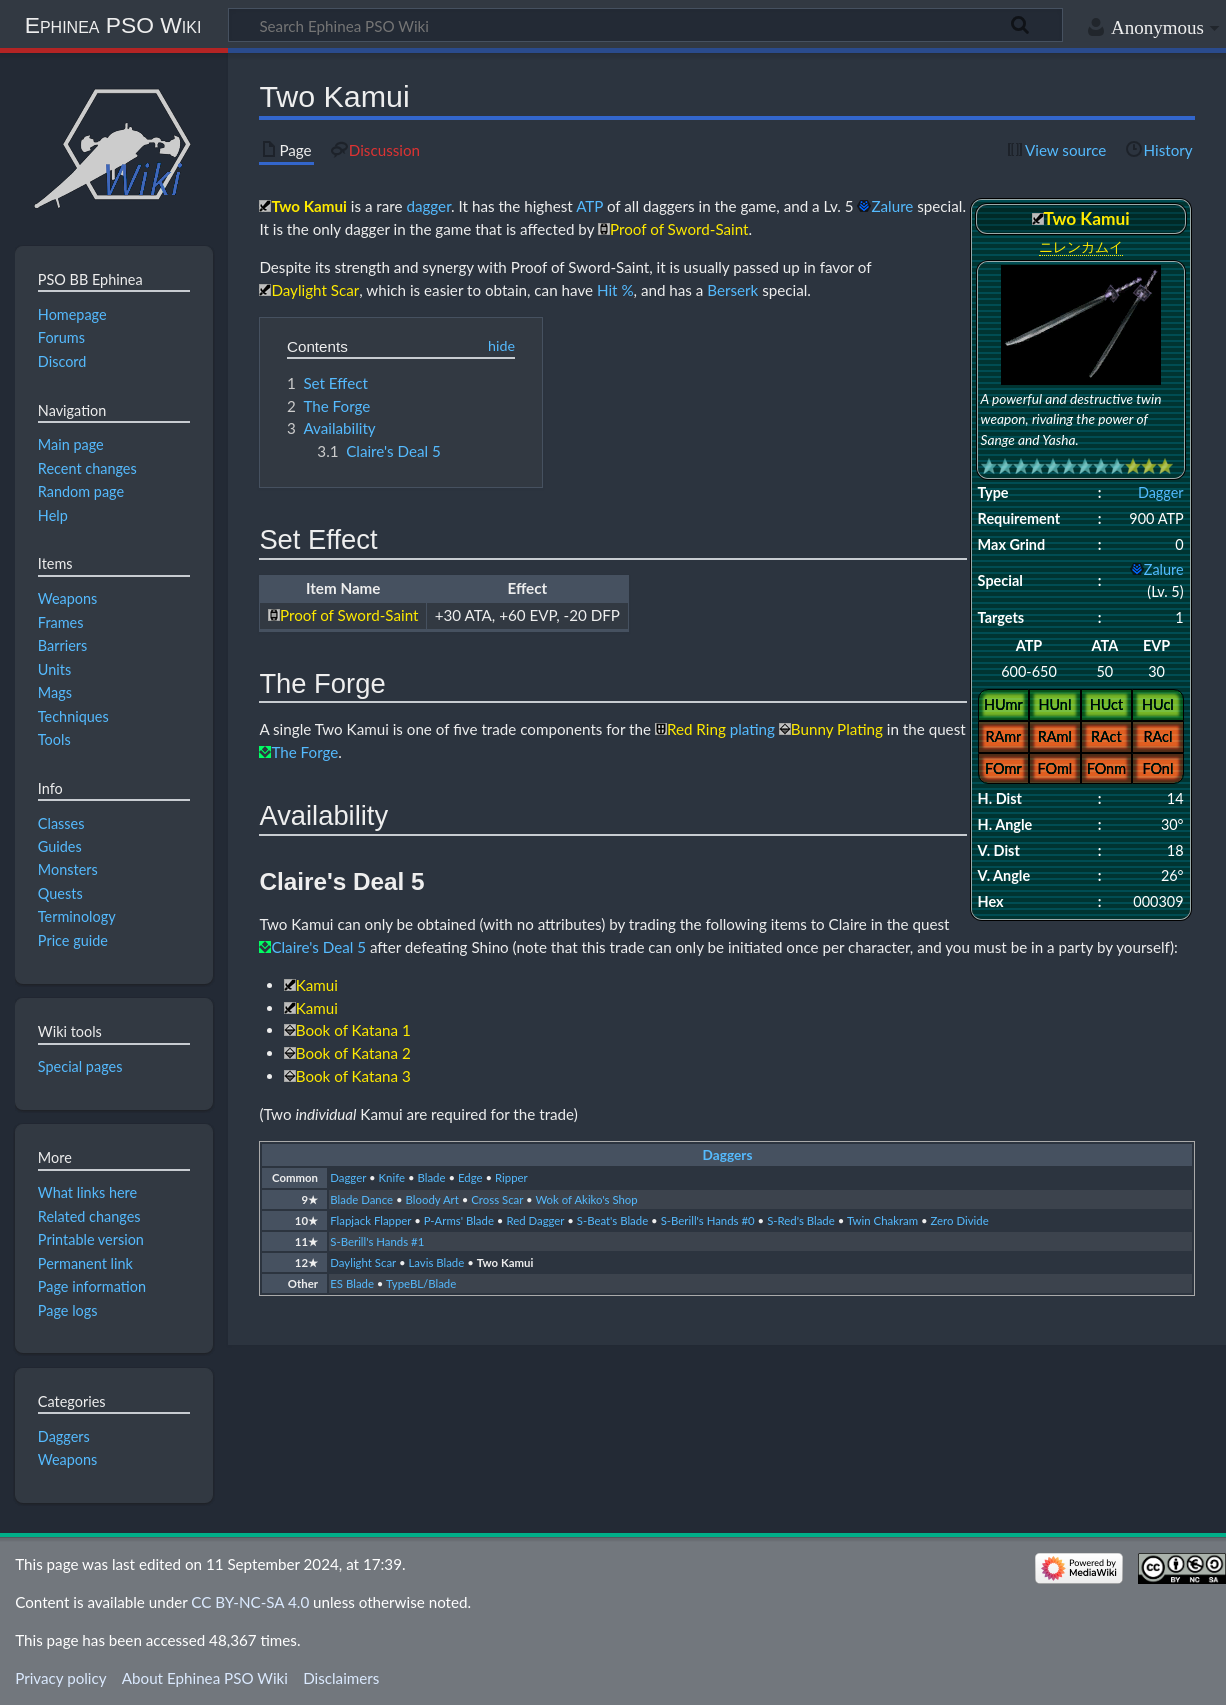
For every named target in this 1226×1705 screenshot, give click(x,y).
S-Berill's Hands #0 (708, 1220)
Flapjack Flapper (370, 1220)
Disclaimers (341, 1678)
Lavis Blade (436, 1262)
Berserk (732, 290)
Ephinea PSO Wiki (113, 25)
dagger (428, 206)
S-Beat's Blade (612, 1220)
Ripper (511, 1177)
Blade (432, 1177)
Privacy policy (60, 1678)
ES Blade (352, 1283)
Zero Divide (960, 1220)
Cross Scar (497, 1199)
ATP (589, 206)
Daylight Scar (363, 1262)
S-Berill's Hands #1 (377, 1241)
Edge (470, 1177)
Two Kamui (505, 1262)
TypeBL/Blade (421, 1283)
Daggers (728, 1155)
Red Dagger (535, 1220)
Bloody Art (432, 1199)
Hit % (615, 290)
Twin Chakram (882, 1220)
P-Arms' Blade (459, 1220)
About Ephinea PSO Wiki (205, 1678)
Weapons (68, 1459)
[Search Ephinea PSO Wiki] (645, 25)
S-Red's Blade (801, 1220)
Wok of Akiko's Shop (586, 1199)
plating (752, 729)
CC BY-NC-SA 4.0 (250, 1602)
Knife (392, 1177)
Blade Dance (361, 1199)
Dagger (1161, 492)
